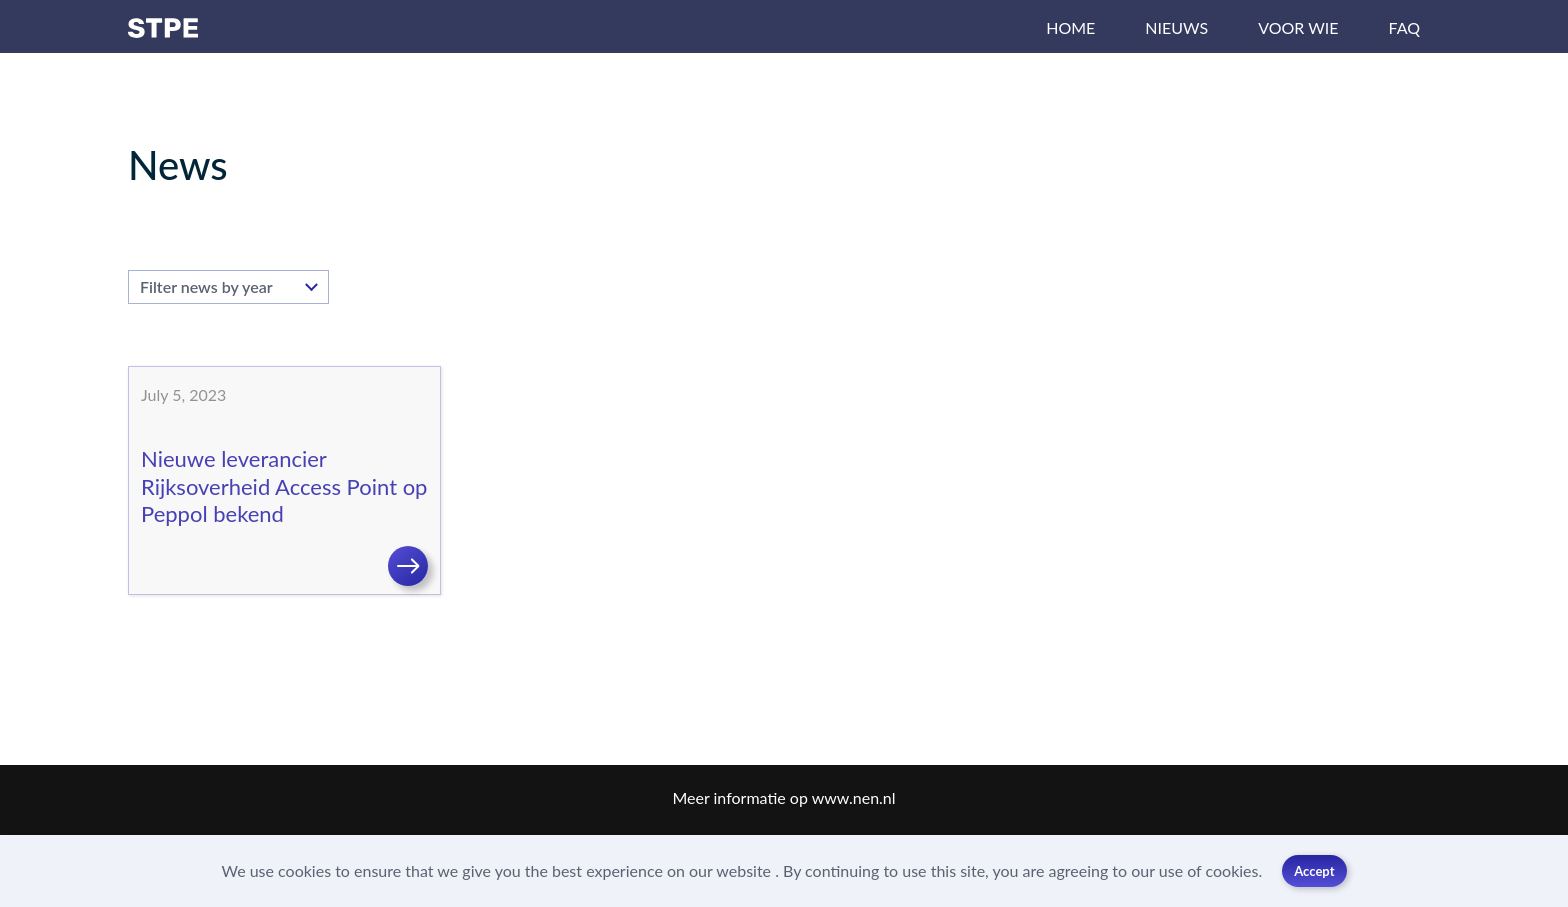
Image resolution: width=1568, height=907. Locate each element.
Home (1070, 27)
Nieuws (1176, 27)
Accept (1314, 871)
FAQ (1404, 27)
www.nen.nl (854, 797)
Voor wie (1298, 27)
